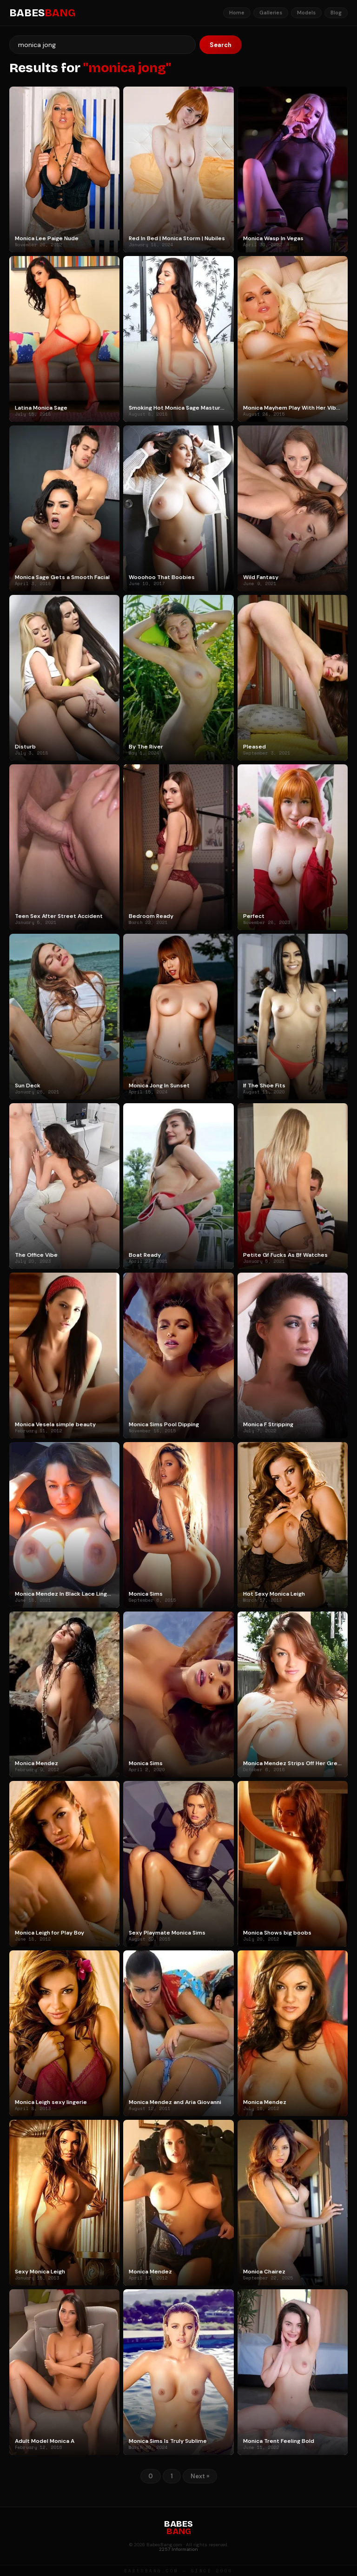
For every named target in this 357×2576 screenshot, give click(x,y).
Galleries (270, 12)
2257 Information (178, 2549)
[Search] (102, 44)
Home (237, 12)
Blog (336, 12)
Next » (200, 2476)
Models (306, 12)
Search (220, 45)
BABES (42, 13)
